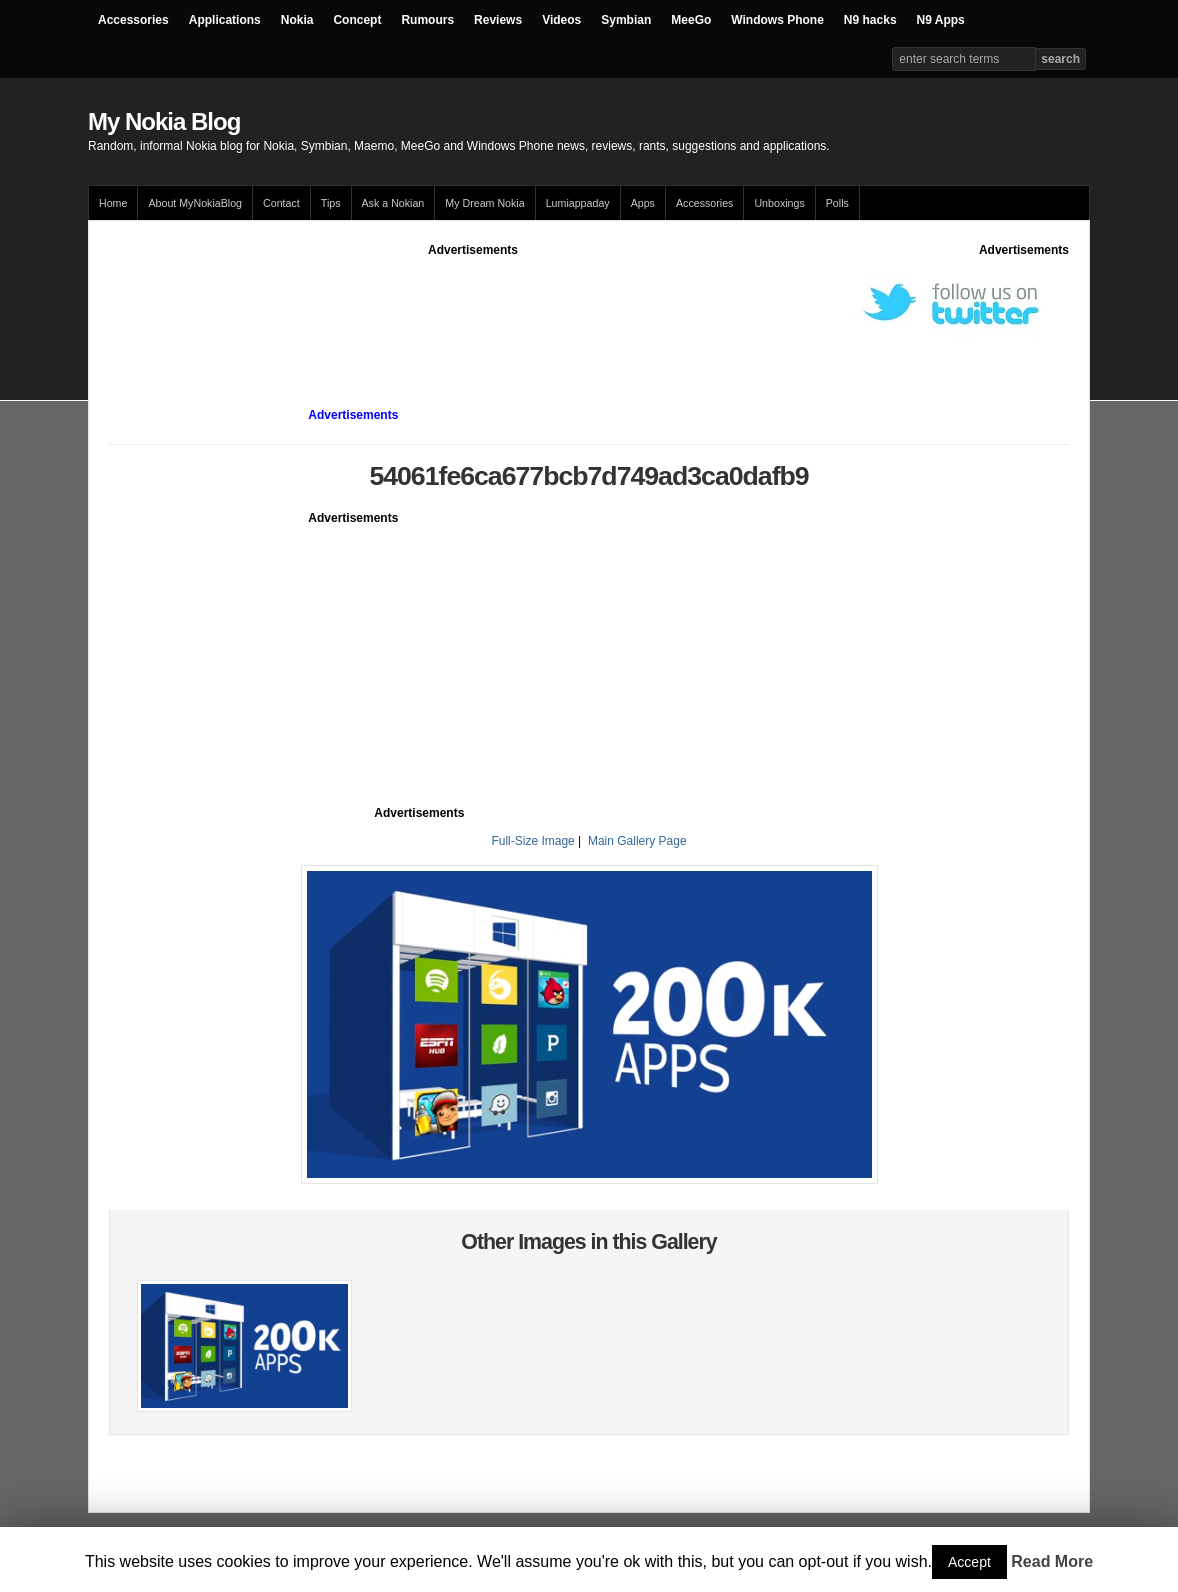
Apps (643, 203)
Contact (281, 203)
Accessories (133, 20)
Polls (837, 203)
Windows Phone (777, 20)
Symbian (626, 20)
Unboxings (779, 203)
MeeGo (691, 20)
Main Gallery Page (637, 841)
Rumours (427, 20)
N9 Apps (941, 20)
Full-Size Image (532, 841)
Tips (331, 203)
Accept (969, 1562)
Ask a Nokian (393, 203)
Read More (1052, 1561)
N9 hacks (870, 20)
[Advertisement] (473, 304)
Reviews (498, 20)
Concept (357, 20)
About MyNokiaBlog (195, 203)
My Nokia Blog (164, 121)
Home (113, 203)
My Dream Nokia (484, 203)
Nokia (297, 20)
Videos (561, 20)
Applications (225, 20)
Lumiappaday (578, 203)
